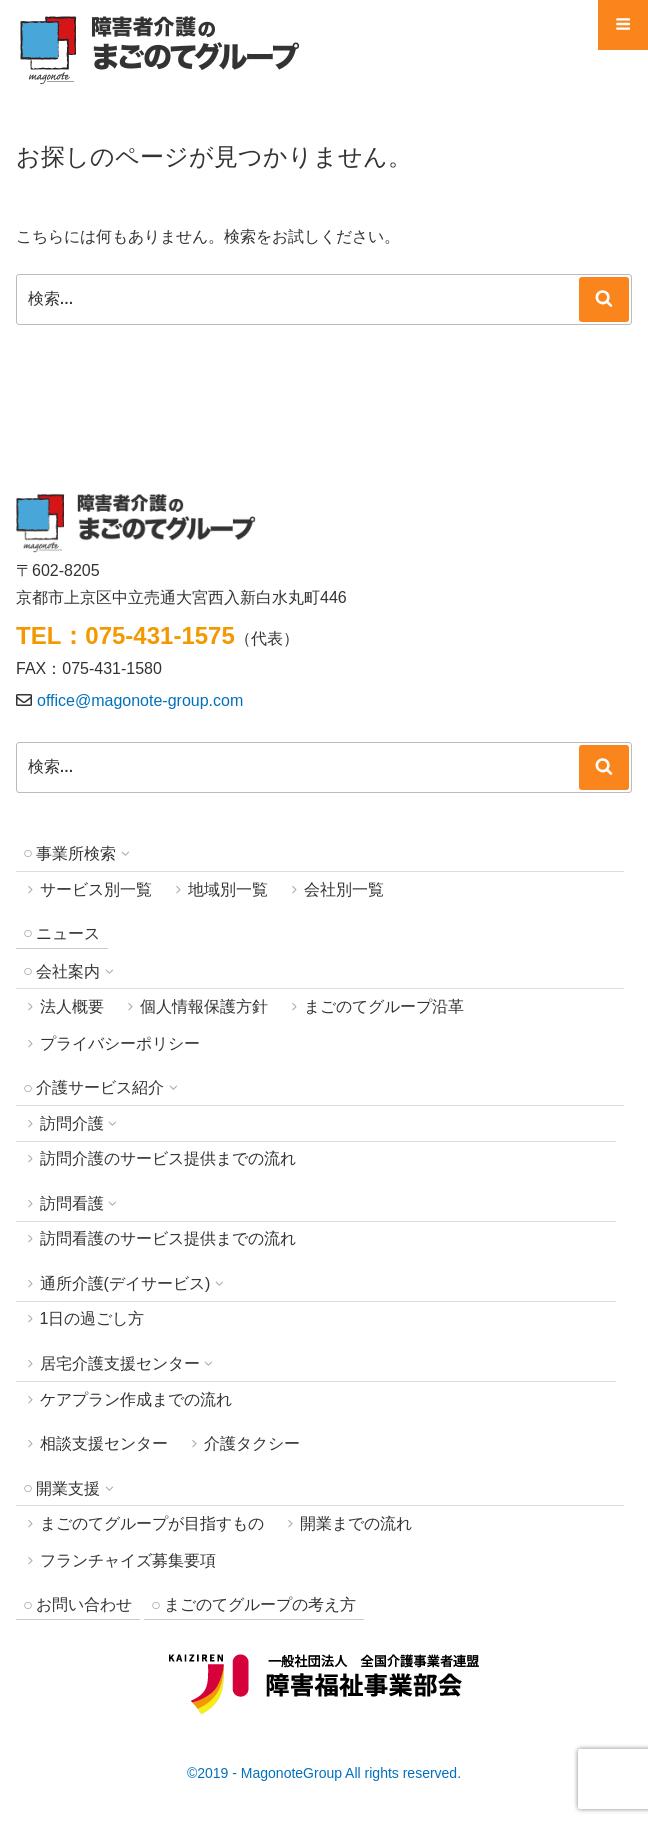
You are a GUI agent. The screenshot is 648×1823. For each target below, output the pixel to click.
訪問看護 (72, 1203)
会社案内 (68, 971)
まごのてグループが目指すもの (152, 1523)
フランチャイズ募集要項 (128, 1560)
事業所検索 (76, 853)
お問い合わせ (84, 1604)
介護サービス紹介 (100, 1087)
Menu (623, 33)
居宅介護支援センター (120, 1363)
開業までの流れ (356, 1523)
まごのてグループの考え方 (260, 1604)
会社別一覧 (344, 889)
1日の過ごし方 (92, 1318)
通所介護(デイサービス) (125, 1283)
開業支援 (68, 1488)
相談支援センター (104, 1443)
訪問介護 (72, 1123)
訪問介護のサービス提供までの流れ (168, 1158)
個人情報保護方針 (204, 1006)
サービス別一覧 (96, 889)
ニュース (68, 933)
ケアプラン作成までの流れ (136, 1399)
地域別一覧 (228, 889)
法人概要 (72, 1006)
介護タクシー (252, 1443)
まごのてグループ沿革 (384, 1006)
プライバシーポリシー (120, 1043)
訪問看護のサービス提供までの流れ (168, 1238)
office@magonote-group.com (140, 700)
